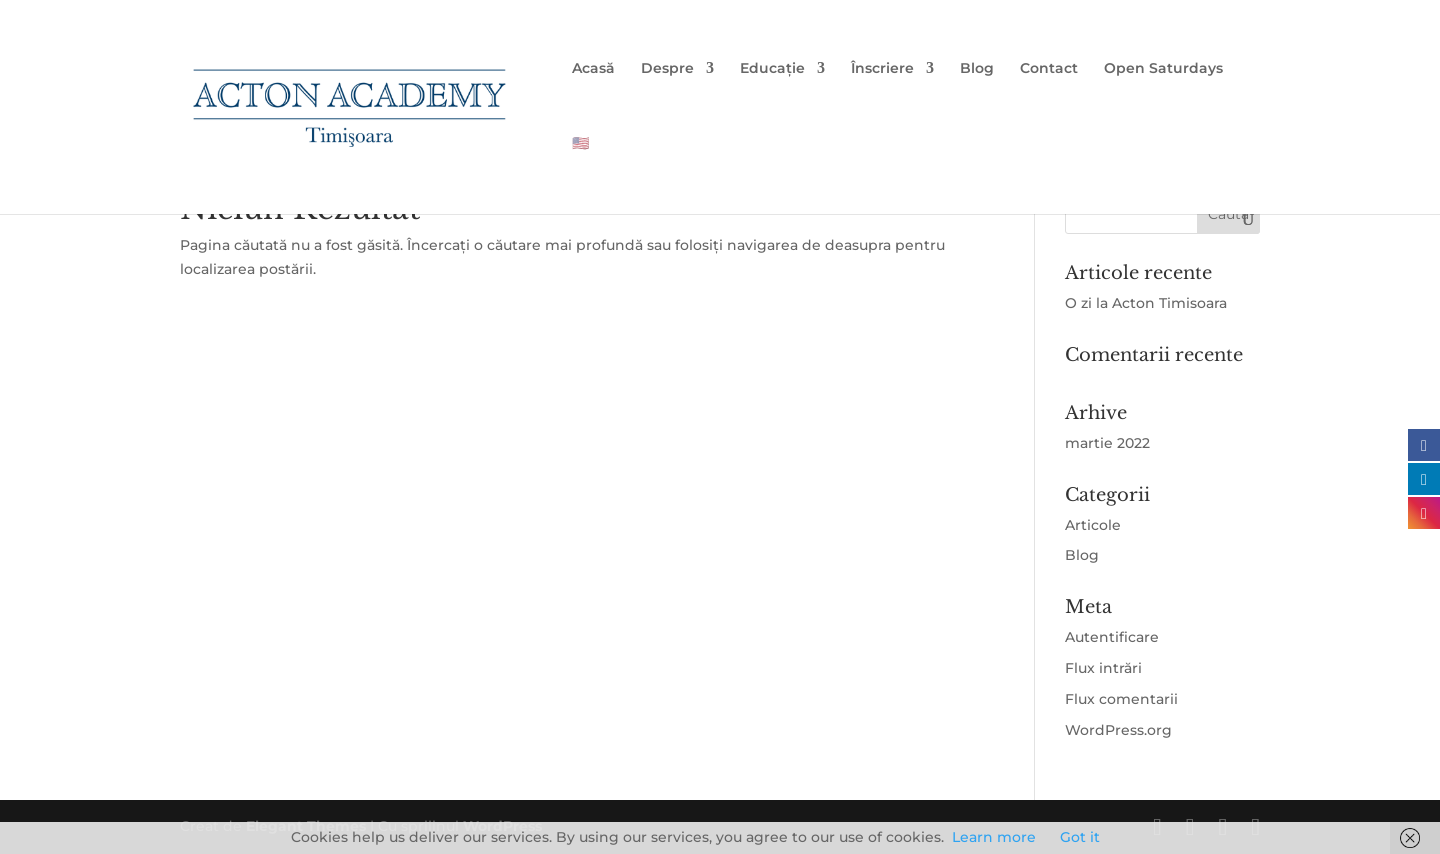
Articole (1093, 525)
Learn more (994, 837)
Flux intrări (1103, 668)
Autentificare (1112, 637)
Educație (772, 69)
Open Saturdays (1163, 69)
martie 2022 (1107, 443)
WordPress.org (1118, 730)
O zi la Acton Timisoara (1146, 303)
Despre (667, 69)
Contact (1049, 69)
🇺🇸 (580, 144)
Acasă (593, 69)
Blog (977, 69)
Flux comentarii (1121, 699)
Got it (1080, 837)
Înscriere (882, 69)
